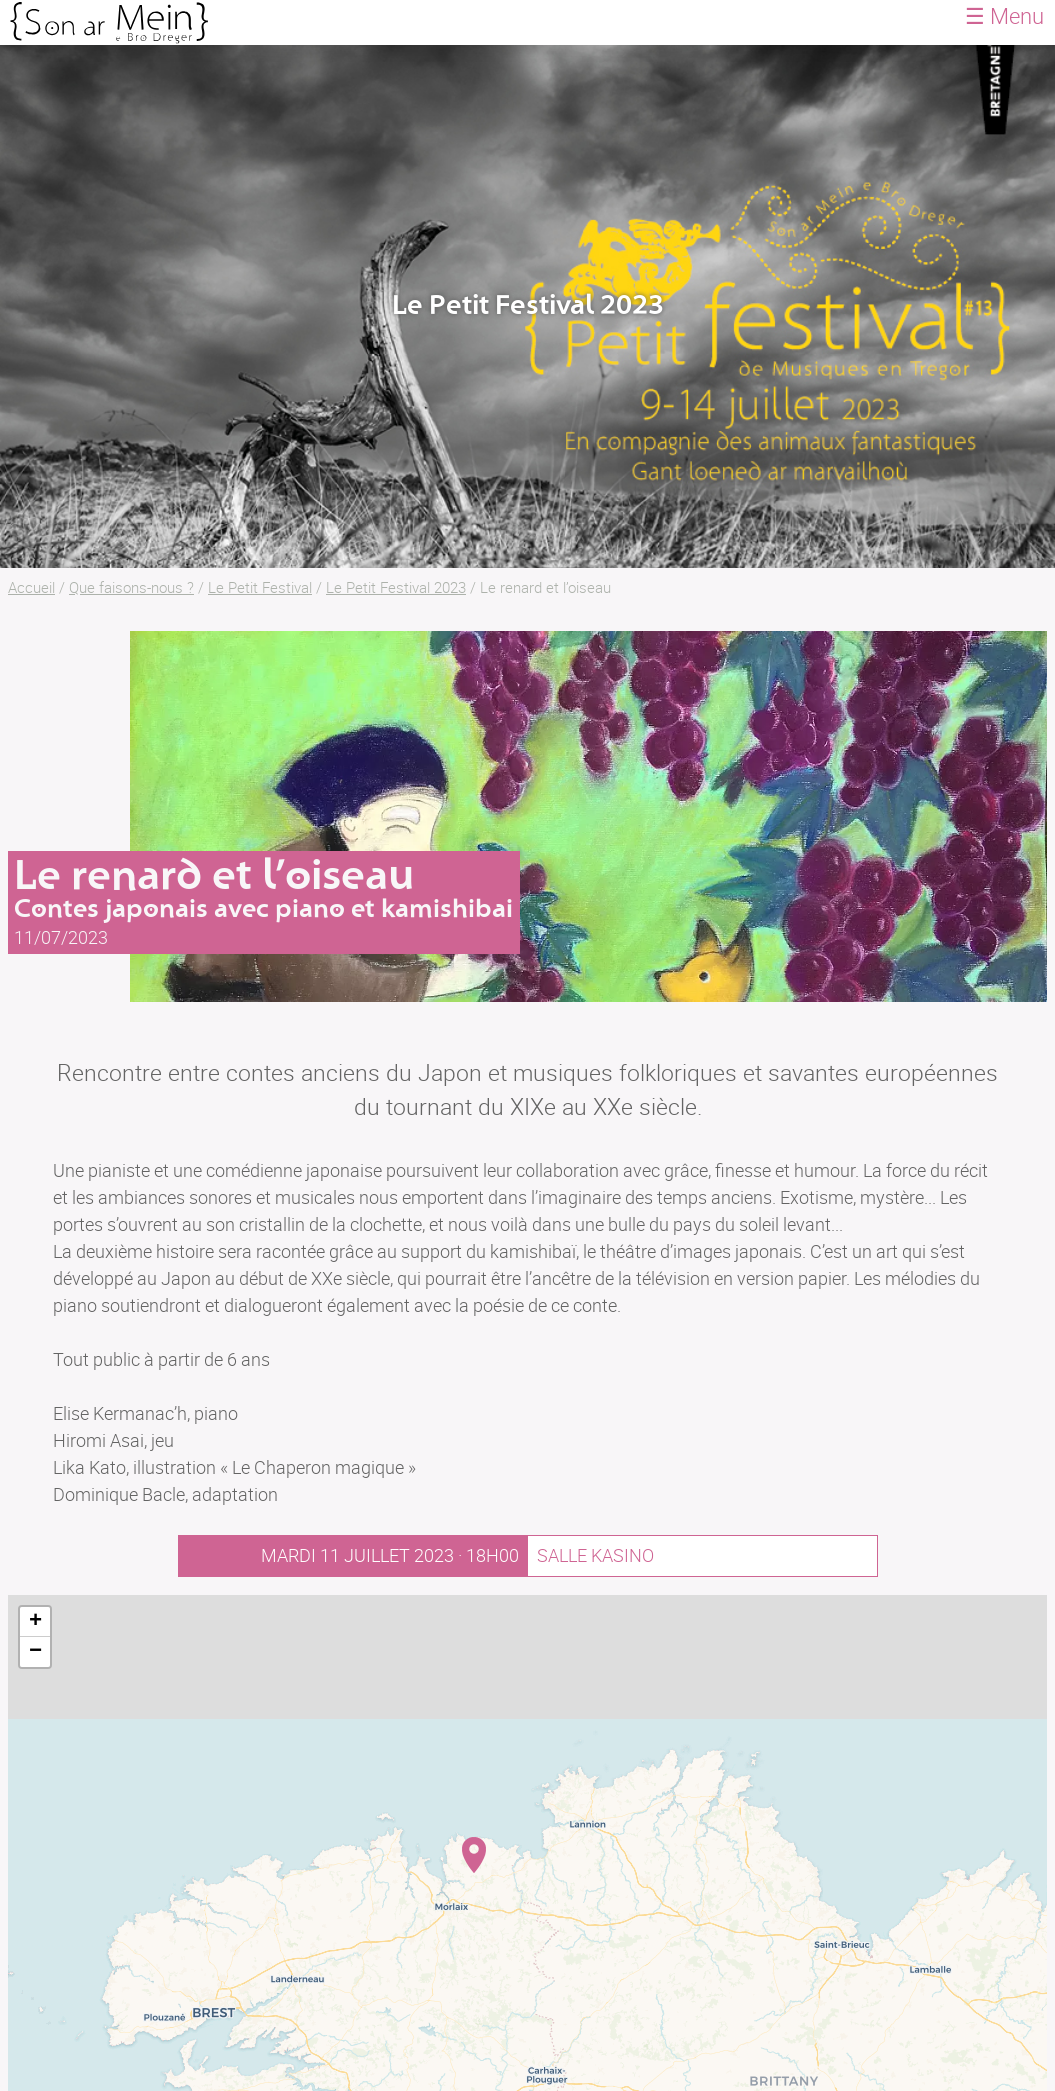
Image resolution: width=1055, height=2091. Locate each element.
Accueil (31, 587)
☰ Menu (1004, 15)
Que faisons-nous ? (131, 587)
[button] (474, 1855)
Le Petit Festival (260, 587)
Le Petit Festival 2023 (396, 587)
